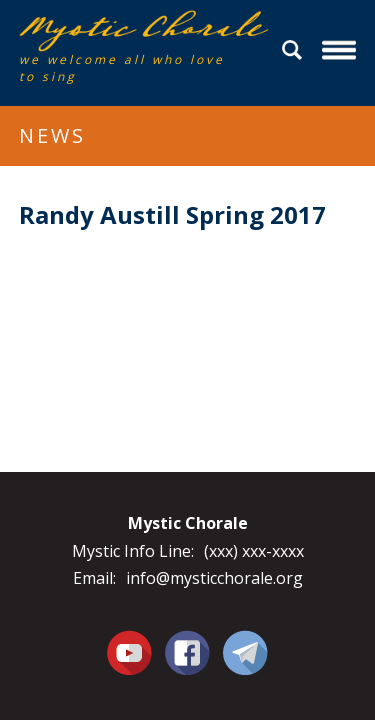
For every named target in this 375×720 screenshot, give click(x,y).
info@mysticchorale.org (214, 578)
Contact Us (245, 652)
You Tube (130, 652)
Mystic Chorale (134, 31)
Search (295, 50)
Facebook (187, 641)
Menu (342, 50)
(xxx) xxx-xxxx (254, 551)
